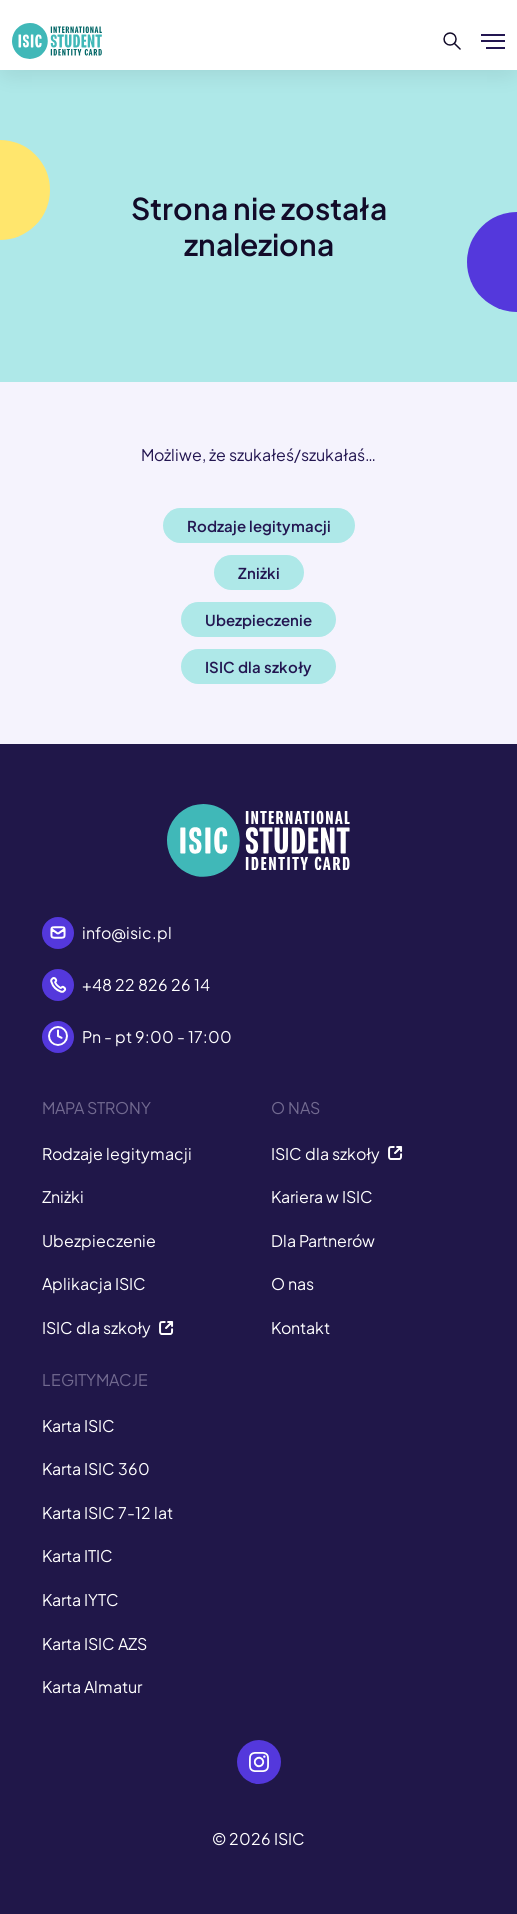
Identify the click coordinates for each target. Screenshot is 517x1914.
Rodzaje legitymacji (117, 1153)
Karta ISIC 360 (96, 1468)
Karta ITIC (77, 1555)
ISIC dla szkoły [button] (258, 666)
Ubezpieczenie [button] (258, 619)
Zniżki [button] (259, 572)
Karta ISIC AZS (94, 1643)
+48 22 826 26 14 (146, 984)
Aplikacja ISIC (94, 1283)
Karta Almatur (92, 1686)
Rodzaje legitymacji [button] (259, 525)
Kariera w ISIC (322, 1196)
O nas (292, 1283)
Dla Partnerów (323, 1240)
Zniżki (63, 1196)
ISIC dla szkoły (108, 1327)
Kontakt (300, 1327)
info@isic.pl (127, 932)
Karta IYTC (80, 1599)
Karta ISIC (78, 1425)
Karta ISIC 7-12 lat (107, 1512)
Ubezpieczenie (99, 1240)
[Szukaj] (452, 41)
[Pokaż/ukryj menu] (493, 41)
